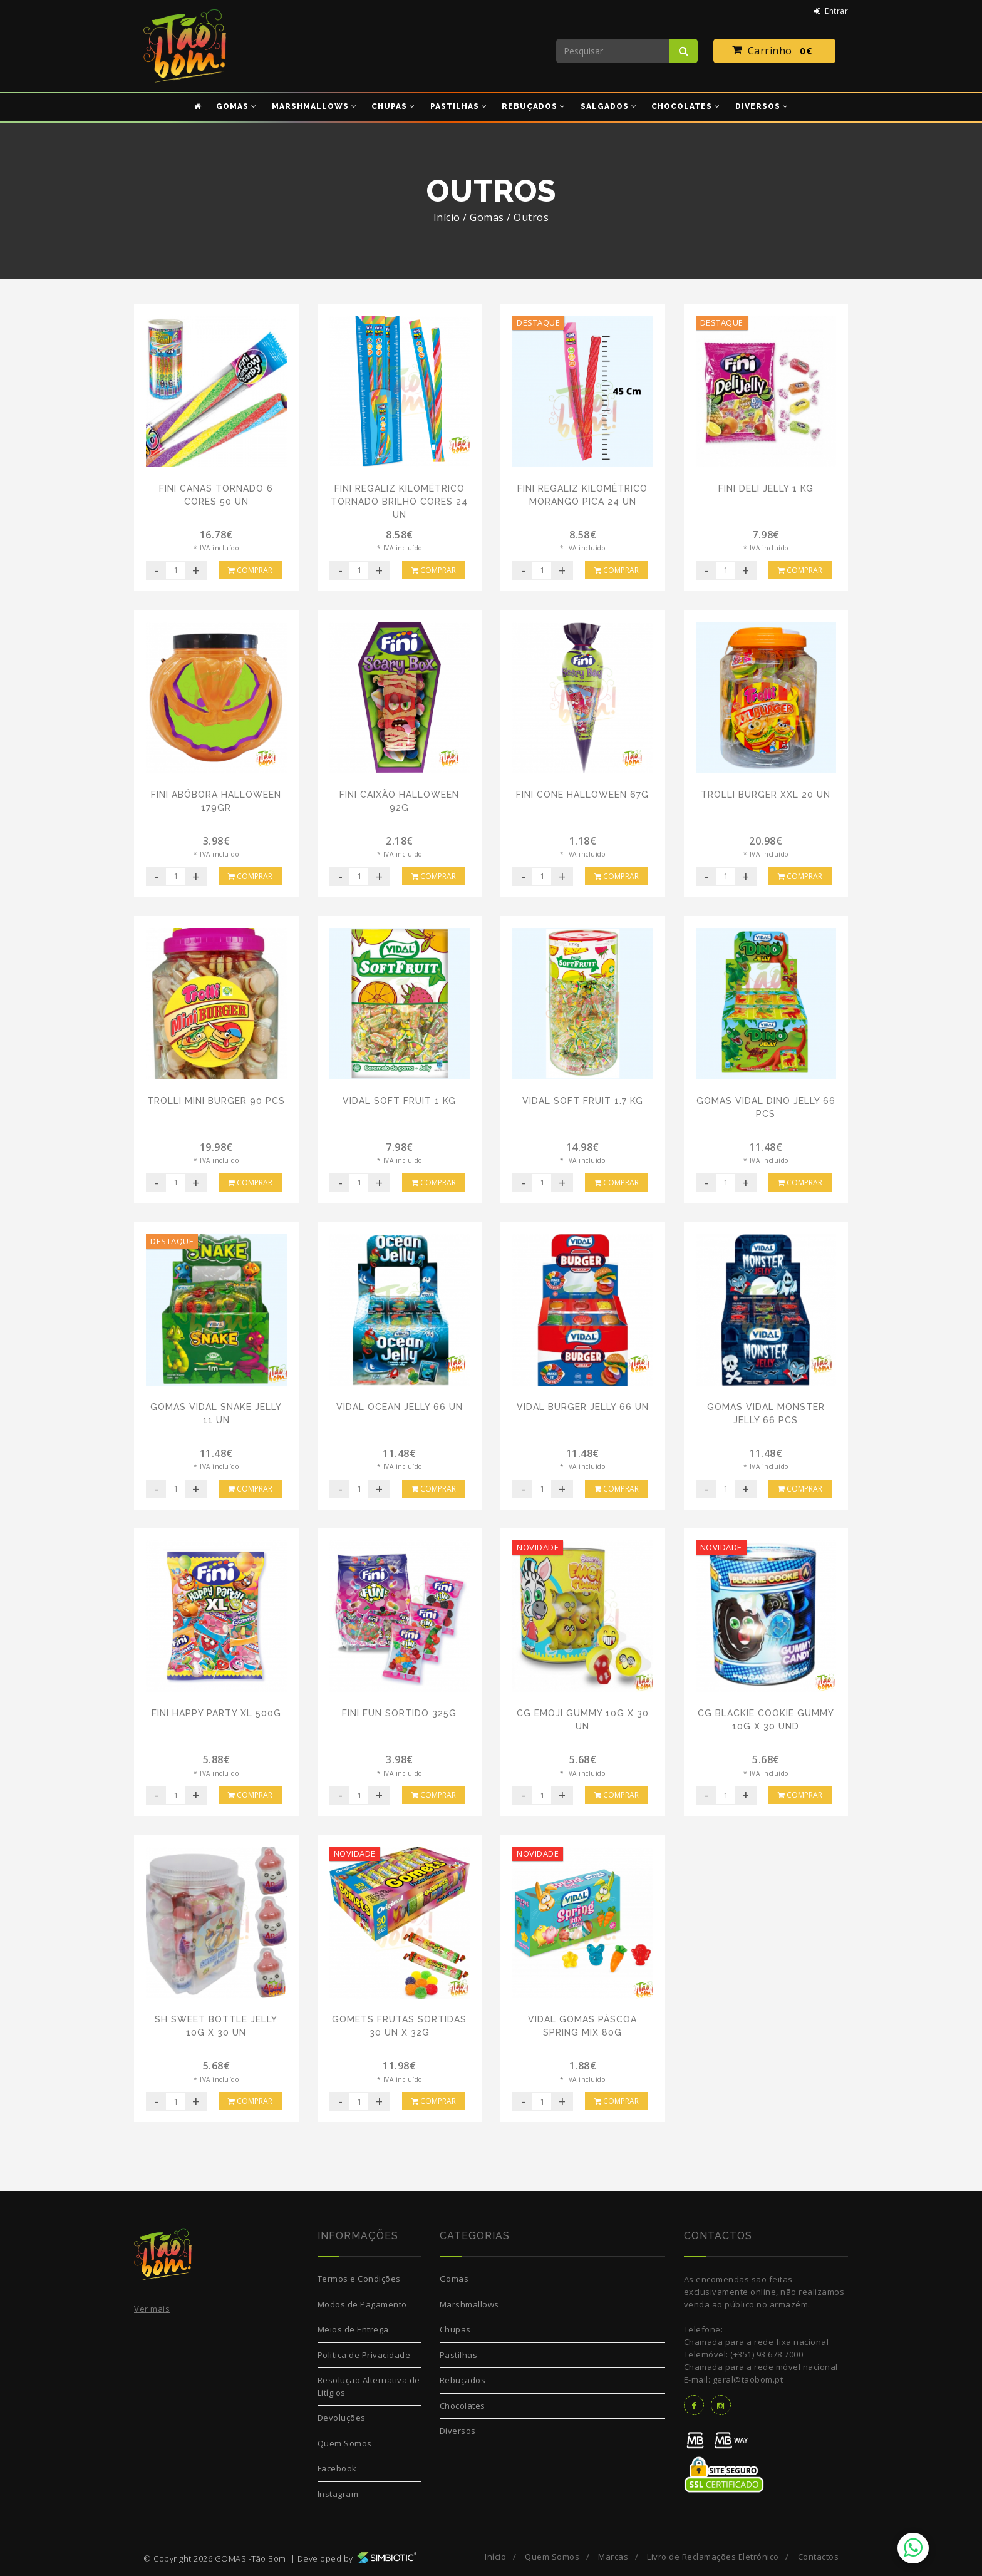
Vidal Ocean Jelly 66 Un (399, 1407)
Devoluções (342, 2417)
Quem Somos (345, 2443)
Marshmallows (469, 2304)
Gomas (454, 2278)
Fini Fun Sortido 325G (399, 1713)
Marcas (613, 2556)
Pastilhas (459, 2355)
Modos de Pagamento (362, 2304)
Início (446, 217)
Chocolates (462, 2405)
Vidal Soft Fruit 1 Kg (399, 1101)
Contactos (818, 2556)
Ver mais (152, 2308)
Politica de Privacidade (364, 2355)
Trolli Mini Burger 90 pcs (216, 1101)
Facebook (337, 2468)
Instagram (338, 2494)
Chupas (455, 2329)
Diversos (458, 2430)
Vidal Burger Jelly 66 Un (583, 1407)
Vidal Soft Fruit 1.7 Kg (582, 1101)
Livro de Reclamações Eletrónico (713, 2556)
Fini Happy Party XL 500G (216, 1713)
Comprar (250, 570)
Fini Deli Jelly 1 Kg (766, 488)
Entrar (831, 11)
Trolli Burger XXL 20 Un (765, 795)
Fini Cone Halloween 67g (582, 795)
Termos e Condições (359, 2278)
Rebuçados (463, 2380)
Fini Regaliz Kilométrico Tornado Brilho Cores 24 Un (399, 501)
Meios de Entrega (353, 2329)
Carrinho (774, 51)
